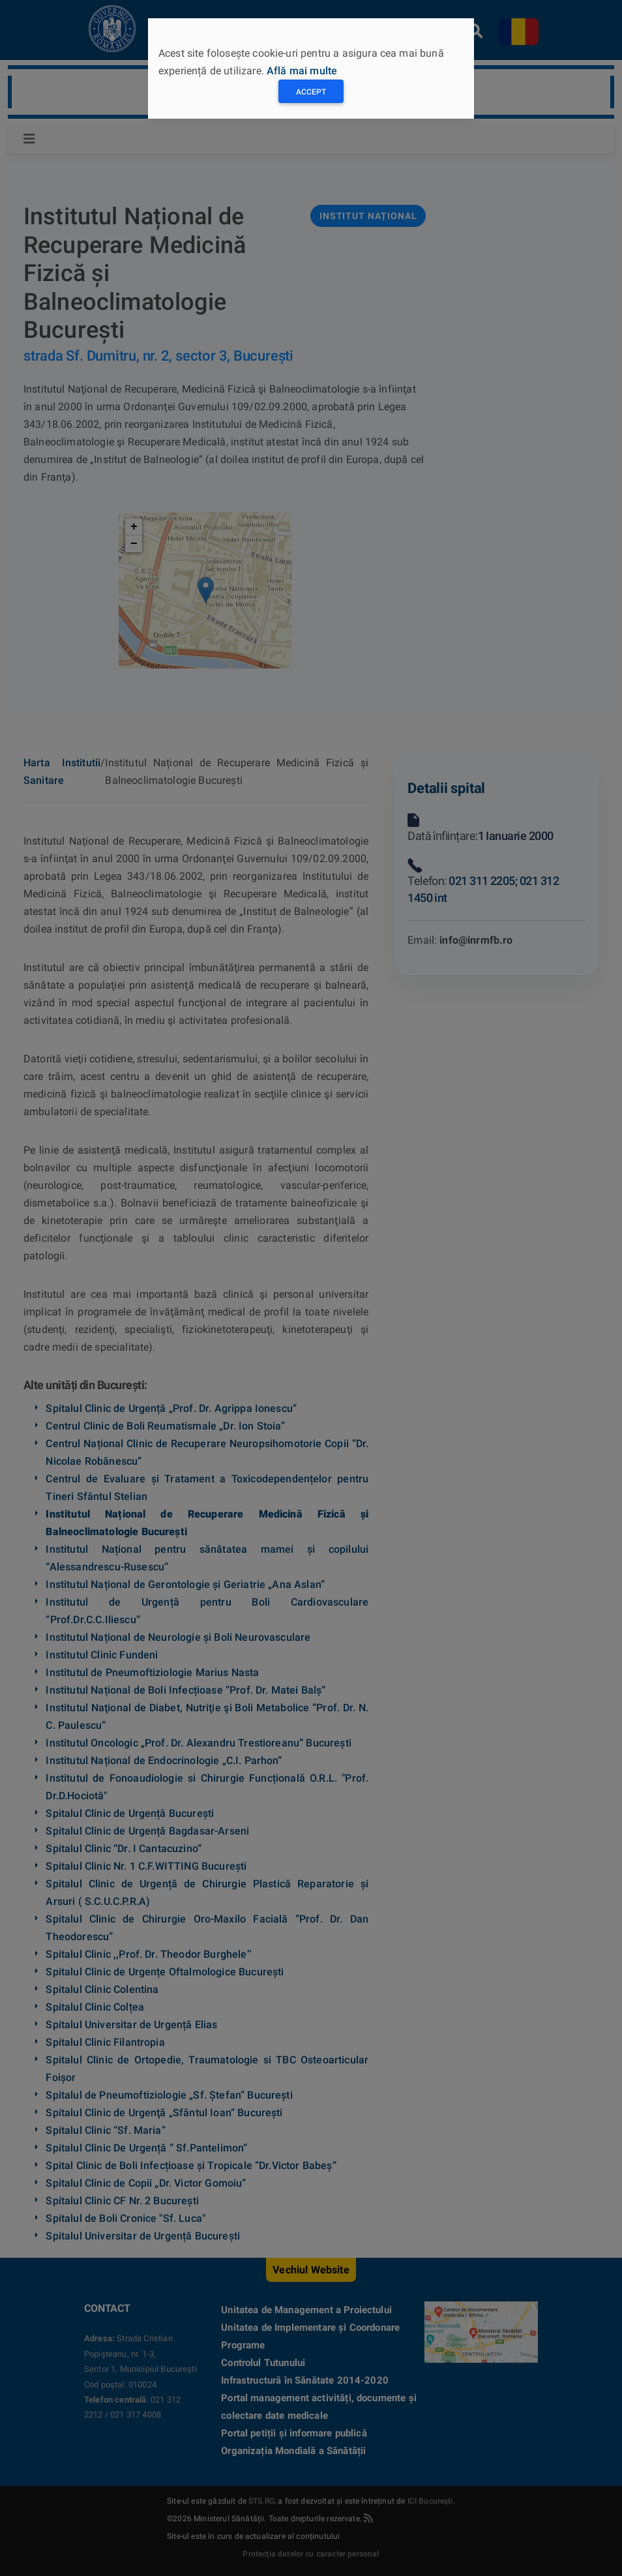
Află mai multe (302, 71)
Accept (311, 92)
